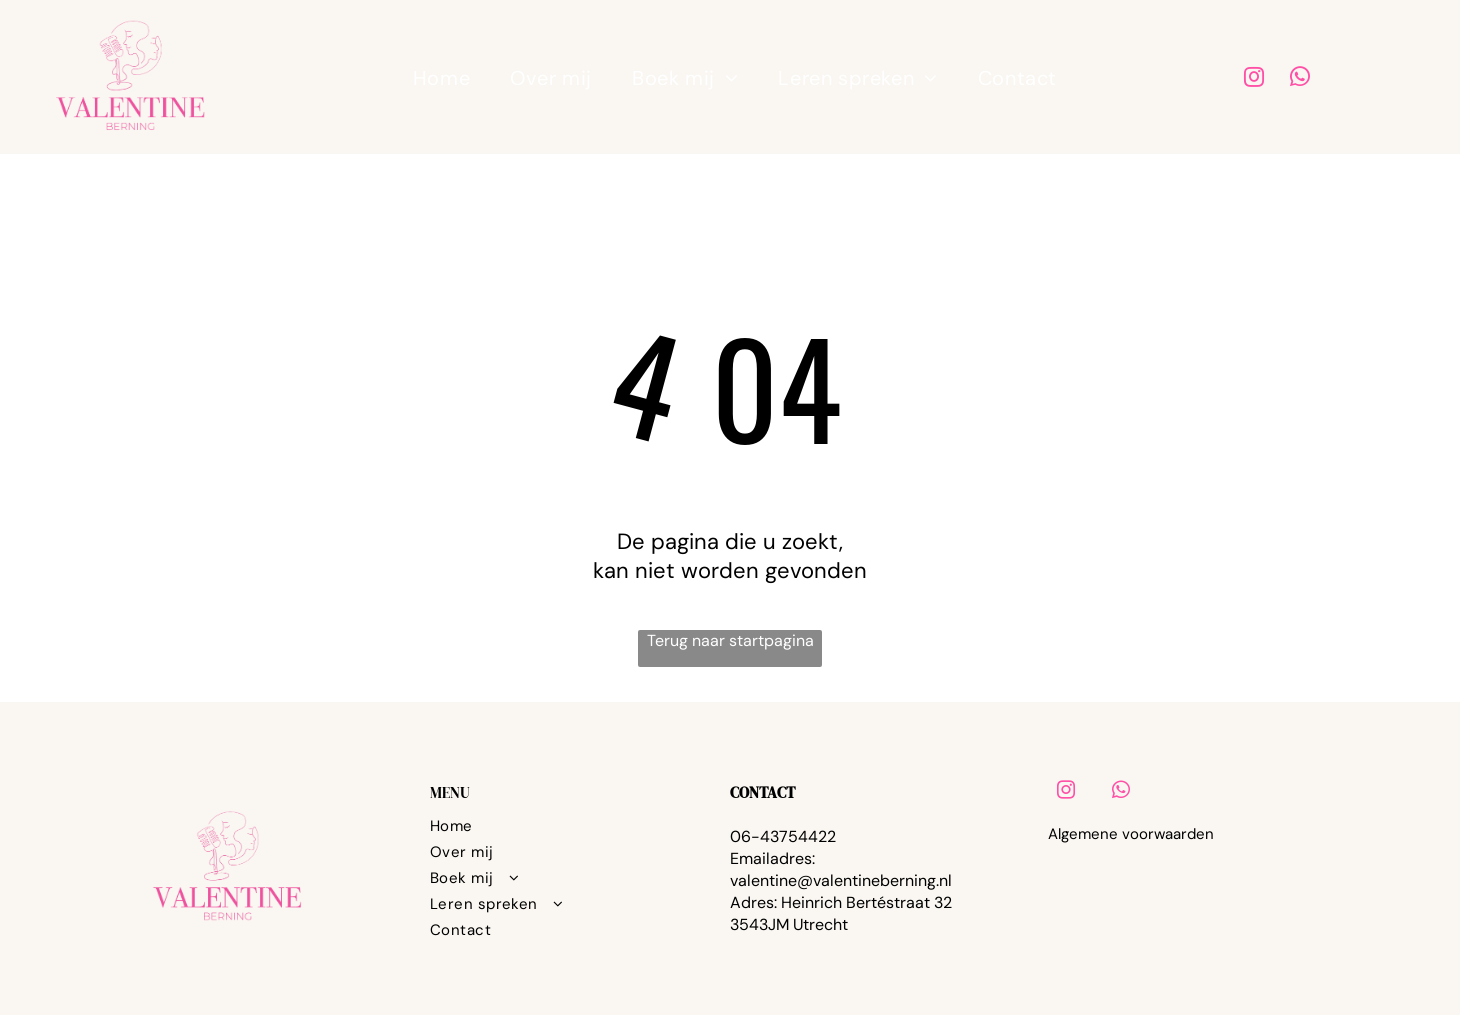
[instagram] (1254, 79)
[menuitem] (441, 78)
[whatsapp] (1300, 79)
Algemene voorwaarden (1131, 834)
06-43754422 (783, 836)
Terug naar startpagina (730, 640)
